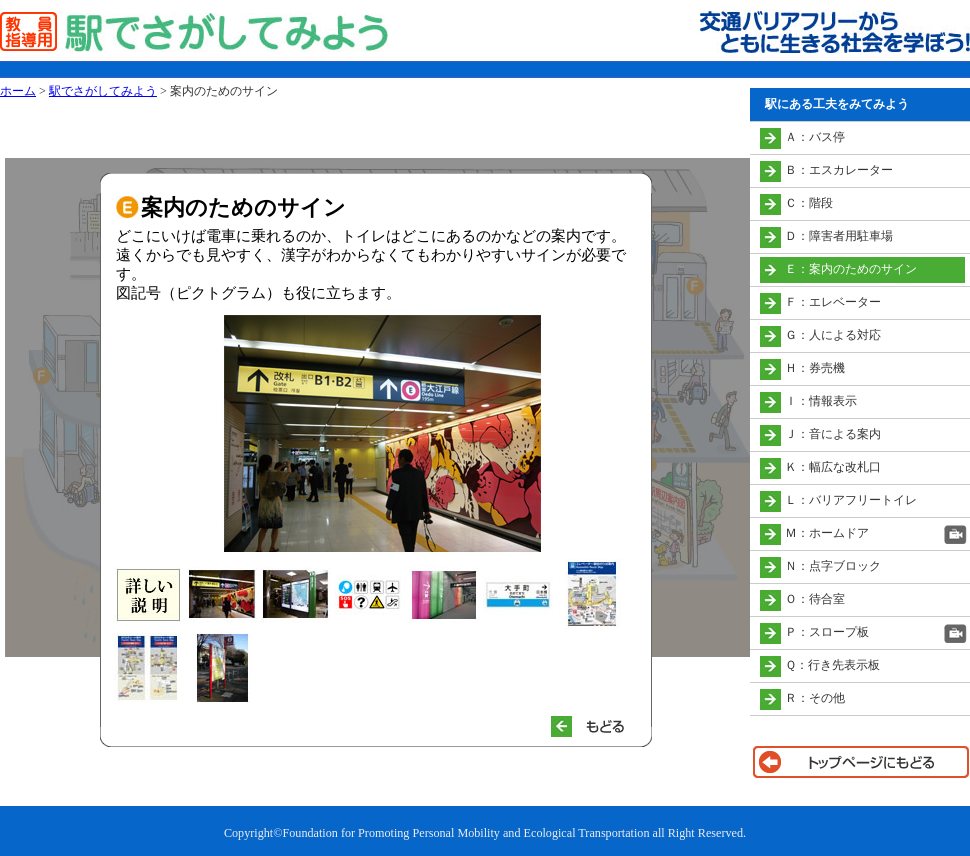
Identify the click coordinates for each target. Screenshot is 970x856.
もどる (596, 726)
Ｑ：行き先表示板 (832, 665)
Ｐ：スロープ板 (827, 632)
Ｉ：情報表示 (821, 401)
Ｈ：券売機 (815, 368)
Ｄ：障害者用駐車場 (839, 236)
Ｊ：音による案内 (833, 434)
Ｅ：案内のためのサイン (851, 269)
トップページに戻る (860, 762)
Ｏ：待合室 (815, 599)
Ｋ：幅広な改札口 (833, 467)
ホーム (18, 91)
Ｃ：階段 (809, 203)
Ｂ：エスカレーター (839, 170)
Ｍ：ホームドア (827, 533)
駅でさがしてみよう (103, 91)
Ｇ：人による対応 (833, 335)
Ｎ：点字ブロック (833, 566)
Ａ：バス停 (815, 137)
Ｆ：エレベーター (833, 302)
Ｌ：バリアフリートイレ (851, 500)
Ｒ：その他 (815, 698)
